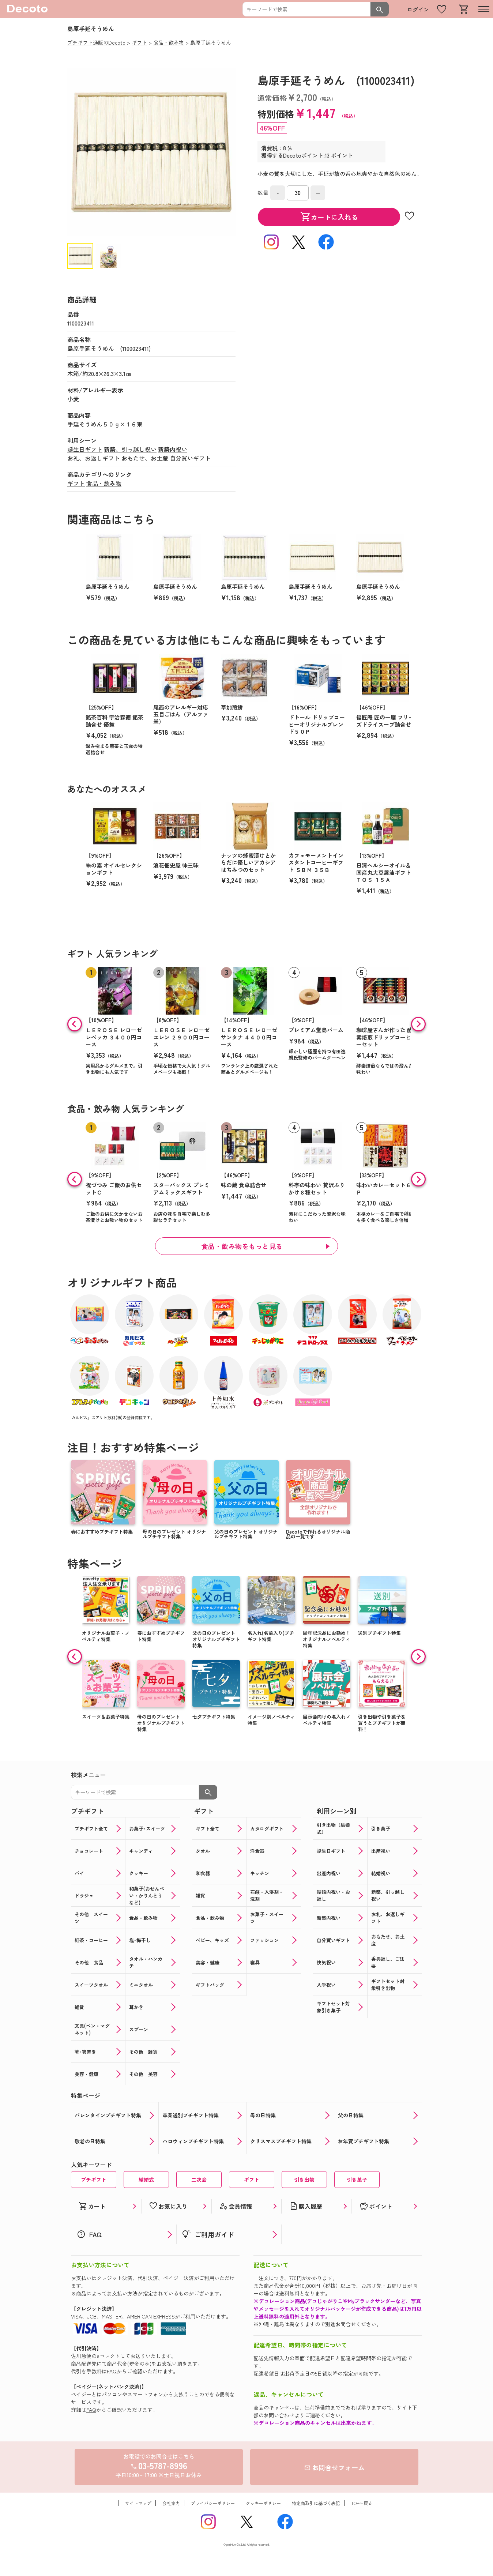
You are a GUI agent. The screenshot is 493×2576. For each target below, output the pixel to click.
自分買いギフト (190, 458)
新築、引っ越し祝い (130, 449)
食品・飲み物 (103, 483)
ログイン (418, 9)
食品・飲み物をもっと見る (242, 1246)
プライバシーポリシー (213, 2503)
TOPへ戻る (361, 2503)
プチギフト (93, 2179)
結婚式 (146, 2179)
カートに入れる (329, 216)
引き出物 (304, 2179)
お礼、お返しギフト (93, 458)
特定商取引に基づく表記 (316, 2503)
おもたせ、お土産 (144, 458)
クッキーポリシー (263, 2503)
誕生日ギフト (84, 449)
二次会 (199, 2179)
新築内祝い (172, 449)
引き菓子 (357, 2179)
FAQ (112, 2371)
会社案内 (171, 2503)
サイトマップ (138, 2503)
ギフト (76, 483)
